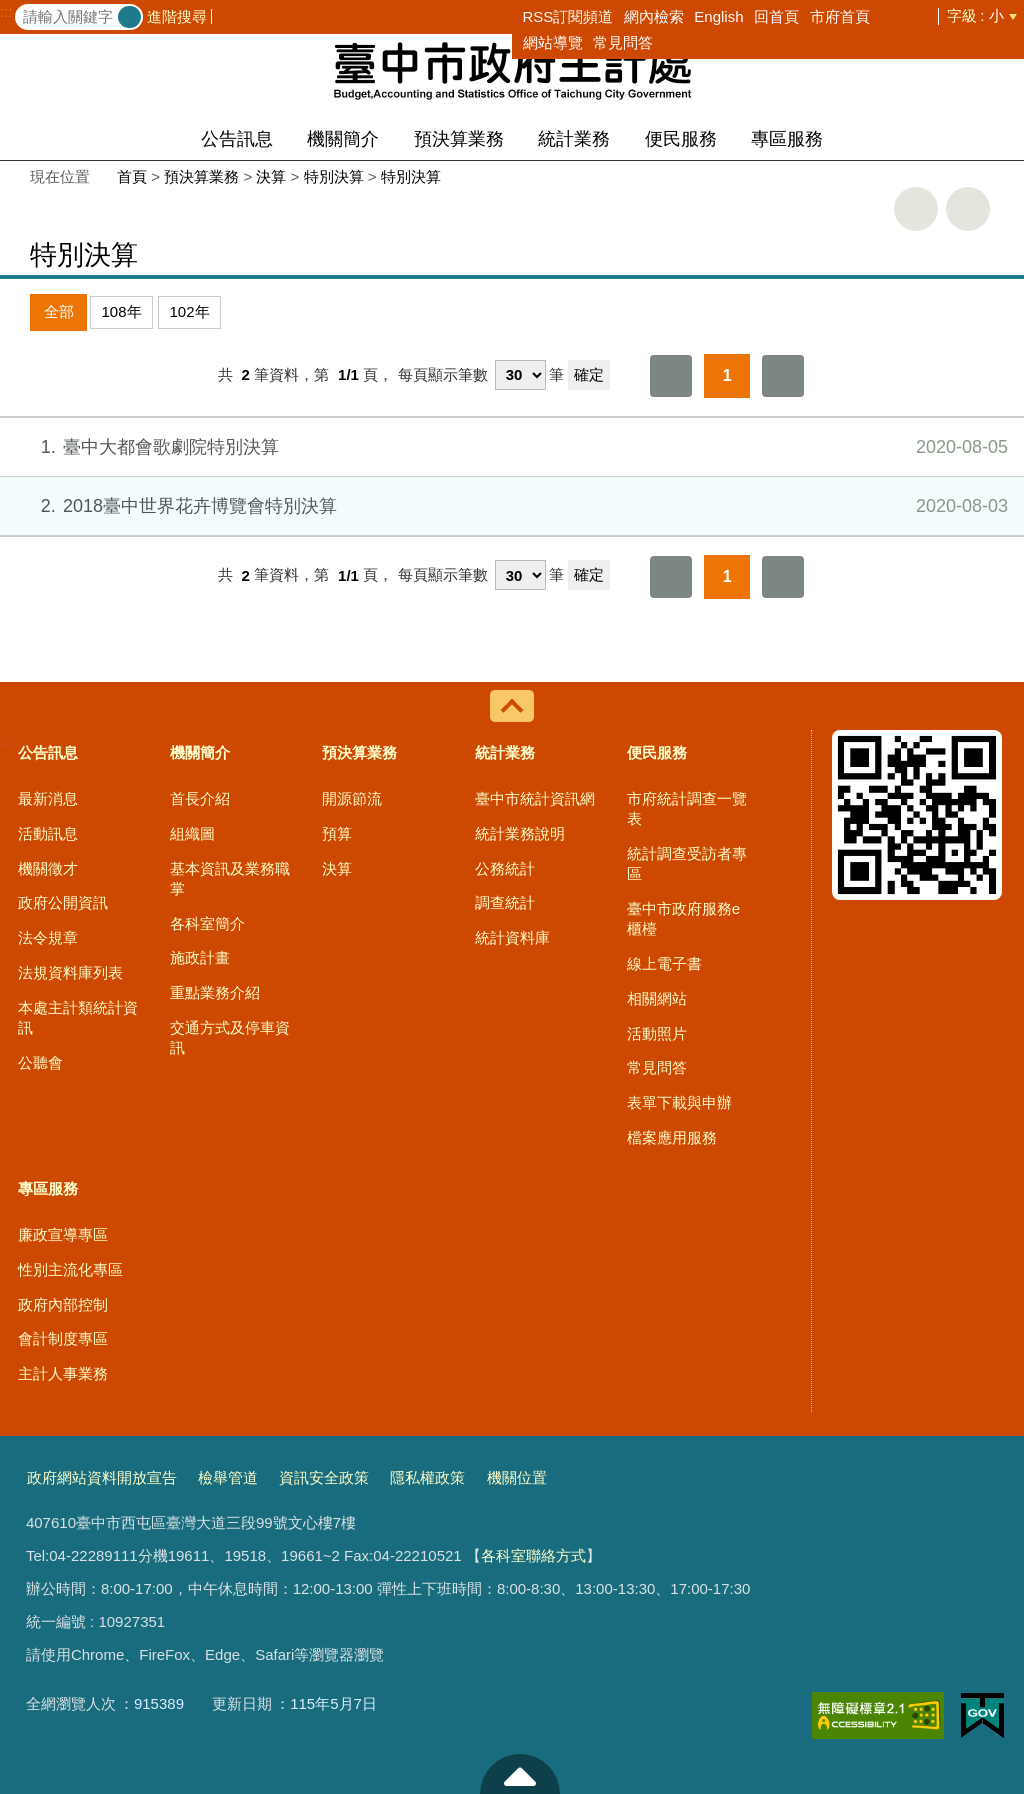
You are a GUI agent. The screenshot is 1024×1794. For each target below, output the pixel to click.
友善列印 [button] (916, 209)
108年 (122, 311)
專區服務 (787, 139)
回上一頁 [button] (968, 209)
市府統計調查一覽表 (687, 808)
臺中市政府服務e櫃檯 (683, 918)
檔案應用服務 (672, 1137)
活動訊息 (48, 833)
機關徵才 (48, 868)
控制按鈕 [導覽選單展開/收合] (512, 706)
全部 (59, 311)
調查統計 (505, 902)
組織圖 (192, 833)
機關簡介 (343, 139)
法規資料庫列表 (70, 972)
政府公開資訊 (63, 902)
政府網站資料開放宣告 (102, 1477)
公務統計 (505, 868)
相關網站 (657, 998)
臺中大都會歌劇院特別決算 (510, 447)
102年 (190, 311)
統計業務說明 (520, 833)
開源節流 (352, 798)
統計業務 (574, 139)
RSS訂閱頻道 (568, 16)
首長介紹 (200, 798)
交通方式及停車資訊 (230, 1037)
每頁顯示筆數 (443, 374)
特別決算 (334, 176)
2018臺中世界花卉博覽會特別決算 (510, 506)
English (718, 16)
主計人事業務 (63, 1373)
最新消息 (48, 798)
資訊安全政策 (324, 1477)
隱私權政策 (427, 1477)
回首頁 (776, 16)
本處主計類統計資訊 (78, 1017)
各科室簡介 (207, 923)
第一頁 (671, 376)
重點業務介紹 (215, 992)
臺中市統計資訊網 (535, 798)
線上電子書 (664, 963)
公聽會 (40, 1062)
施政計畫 (200, 957)
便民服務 (681, 139)
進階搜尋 (177, 16)
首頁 (132, 176)
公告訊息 (237, 139)
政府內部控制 (63, 1304)
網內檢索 (654, 16)
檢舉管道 (228, 1477)
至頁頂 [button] (520, 1774)
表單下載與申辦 (679, 1102)
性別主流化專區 (70, 1269)
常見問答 (623, 42)
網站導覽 (553, 42)
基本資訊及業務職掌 (230, 878)
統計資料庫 (512, 937)
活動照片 (657, 1033)
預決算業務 (459, 139)
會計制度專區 (63, 1338)
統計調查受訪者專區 (687, 863)
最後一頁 (783, 376)
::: (6, 12)
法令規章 (48, 937)
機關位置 (517, 1477)
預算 (337, 833)
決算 (271, 176)
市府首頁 (840, 16)
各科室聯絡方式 (533, 1555)
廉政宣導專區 (63, 1234)
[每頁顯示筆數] (520, 375)
